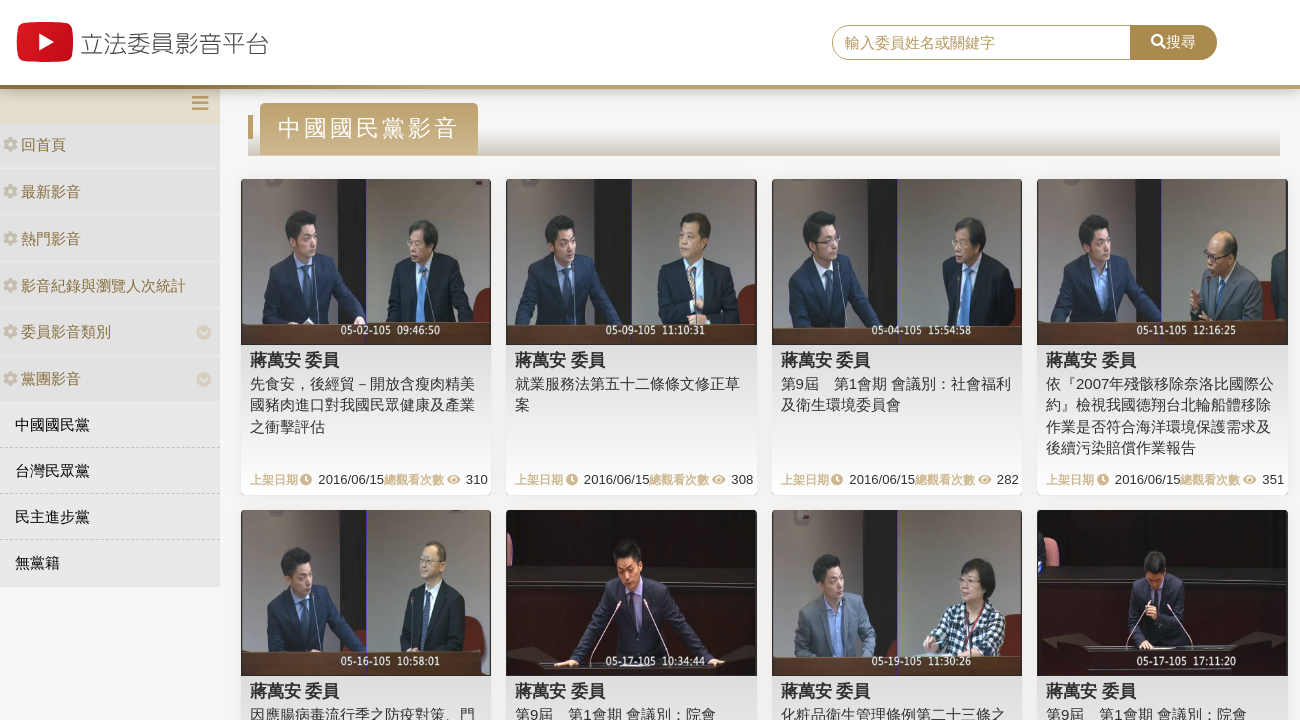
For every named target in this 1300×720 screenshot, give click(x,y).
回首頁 (34, 144)
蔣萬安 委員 (295, 360)
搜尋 (1173, 41)
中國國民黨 (52, 424)
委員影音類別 (57, 331)
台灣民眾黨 (52, 470)
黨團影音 (42, 378)
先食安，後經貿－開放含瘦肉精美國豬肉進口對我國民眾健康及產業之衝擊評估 (362, 405)
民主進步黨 (52, 516)
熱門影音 (42, 238)
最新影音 (42, 191)
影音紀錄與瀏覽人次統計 (94, 285)
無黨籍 (37, 562)
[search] (981, 43)
